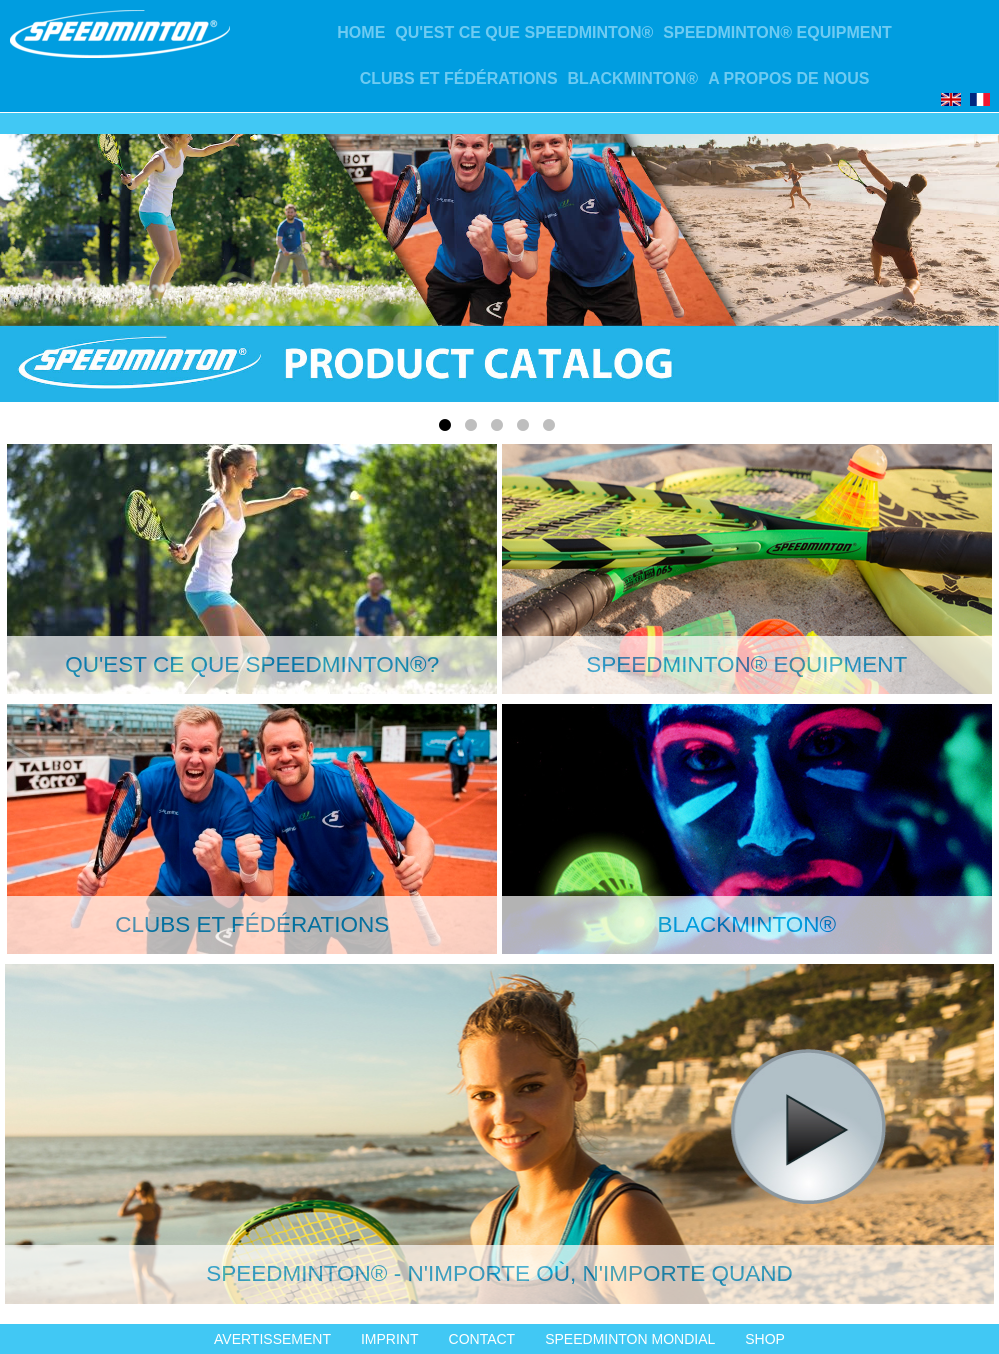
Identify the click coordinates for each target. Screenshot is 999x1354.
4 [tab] (526, 429)
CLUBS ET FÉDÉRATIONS (459, 78)
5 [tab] (552, 429)
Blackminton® (633, 78)
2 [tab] (474, 429)
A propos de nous (788, 78)
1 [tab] (448, 429)
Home (361, 32)
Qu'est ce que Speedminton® (524, 32)
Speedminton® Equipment (777, 32)
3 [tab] (500, 429)
